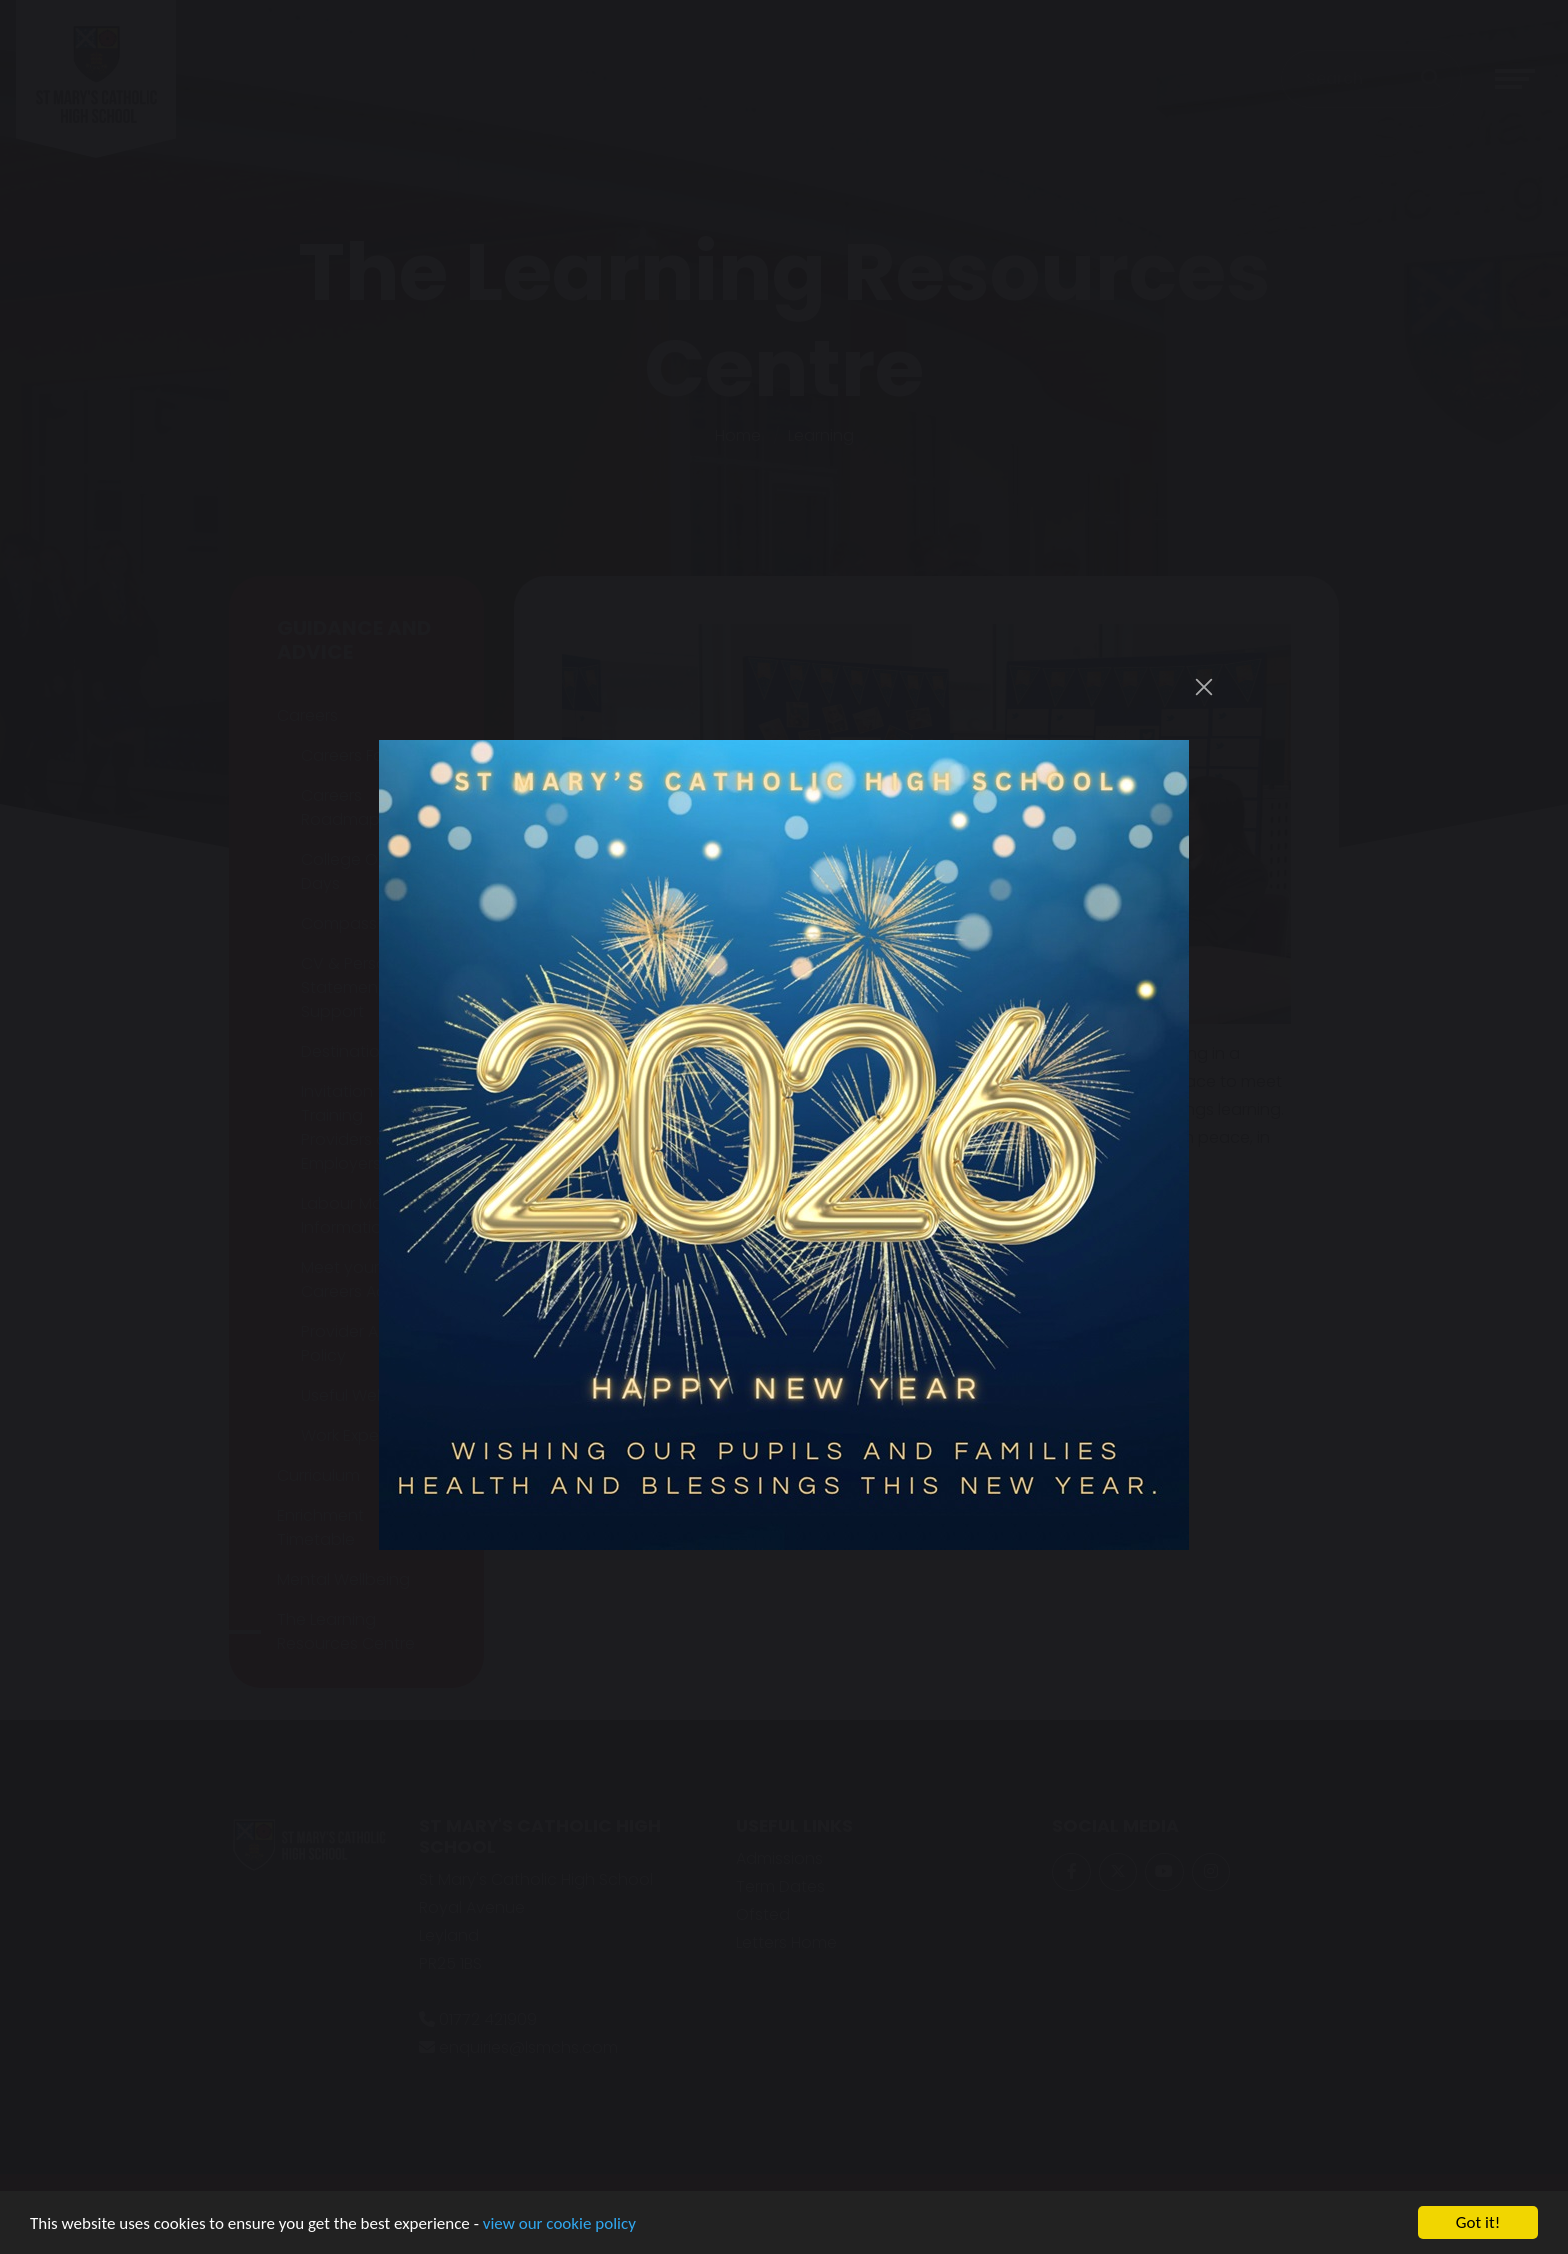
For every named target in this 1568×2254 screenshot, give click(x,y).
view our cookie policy (559, 2224)
